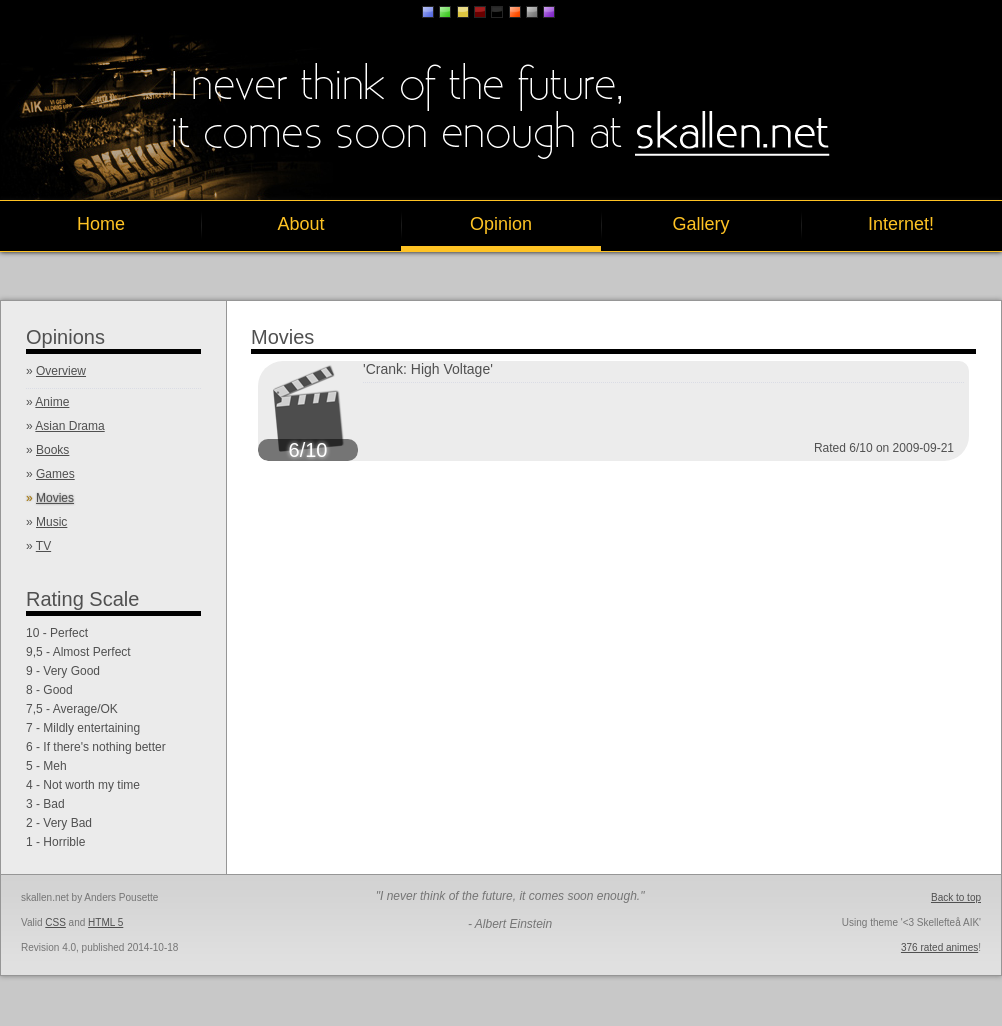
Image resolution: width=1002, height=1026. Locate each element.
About (300, 224)
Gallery (700, 224)
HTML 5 (105, 922)
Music (51, 522)
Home (101, 224)
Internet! (901, 224)
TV (43, 546)
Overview (61, 371)
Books (52, 450)
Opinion (501, 224)
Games (55, 474)
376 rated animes (939, 947)
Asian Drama (69, 426)
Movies (55, 498)
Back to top (956, 897)
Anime (52, 402)
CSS (55, 922)
